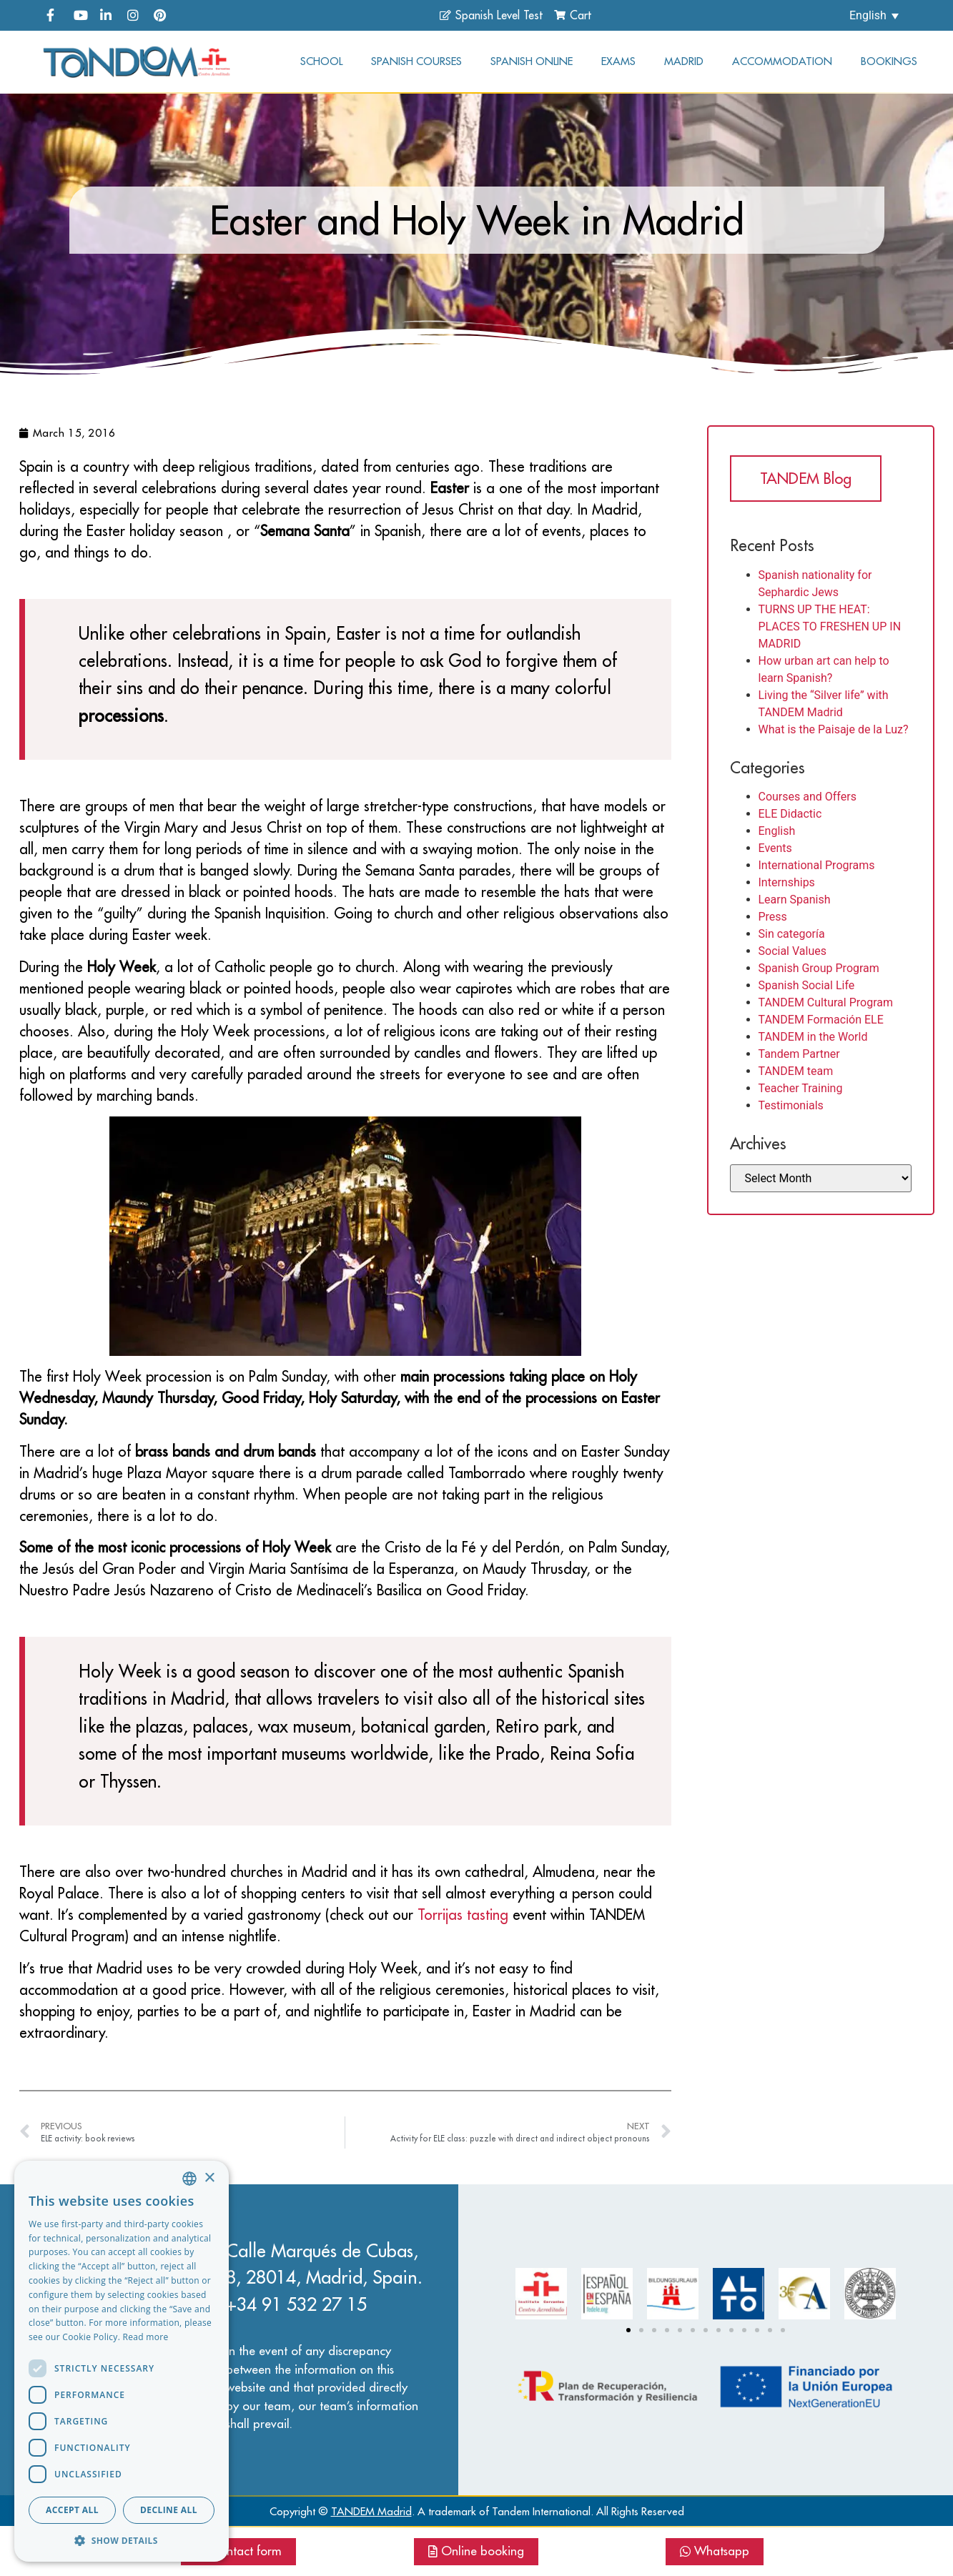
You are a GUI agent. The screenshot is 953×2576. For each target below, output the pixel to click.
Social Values (792, 951)
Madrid (683, 61)
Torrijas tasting (463, 1914)
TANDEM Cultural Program (826, 1002)
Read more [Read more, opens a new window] (146, 2337)
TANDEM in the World (813, 1037)
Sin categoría (792, 934)
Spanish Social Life (807, 985)
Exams (618, 61)
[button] (121, 2540)
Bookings (889, 61)
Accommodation (782, 61)
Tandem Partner (799, 1054)
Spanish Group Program (819, 968)
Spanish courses (416, 61)
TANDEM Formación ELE (821, 1019)
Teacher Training (801, 1088)
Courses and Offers (807, 796)
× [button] (209, 2178)
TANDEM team (796, 1071)
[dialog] (121, 2361)
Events (775, 848)
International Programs (817, 865)
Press (773, 916)
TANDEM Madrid (371, 2511)
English (777, 831)
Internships (787, 882)
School (321, 61)
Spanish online (531, 61)
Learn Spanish (795, 899)
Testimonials (791, 1105)
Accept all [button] (72, 2510)
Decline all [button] (168, 2510)
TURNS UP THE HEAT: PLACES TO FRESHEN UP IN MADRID (830, 626)
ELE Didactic (790, 814)
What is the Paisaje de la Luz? (834, 729)
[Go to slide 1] (628, 2330)
